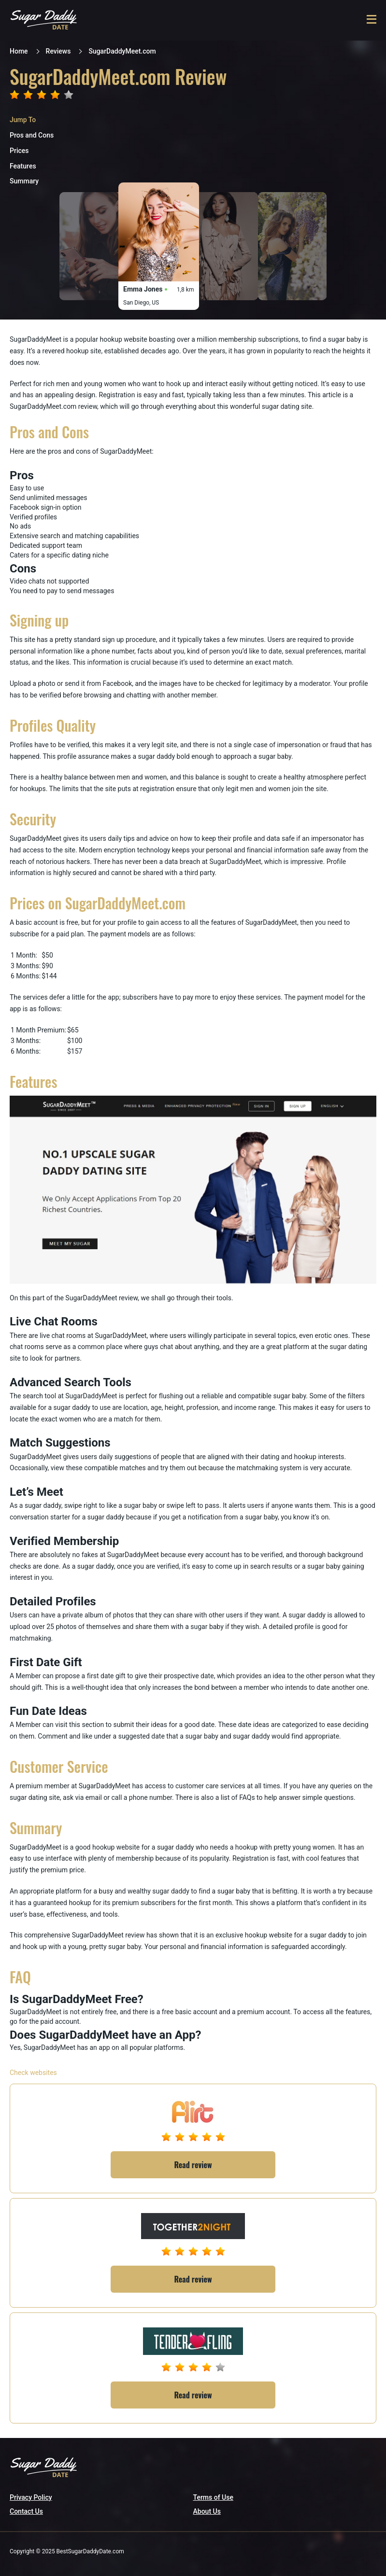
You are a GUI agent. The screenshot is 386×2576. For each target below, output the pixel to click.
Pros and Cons (32, 135)
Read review (193, 2165)
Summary (24, 181)
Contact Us (26, 2511)
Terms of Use (213, 2497)
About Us (207, 2511)
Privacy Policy (31, 2497)
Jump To (23, 120)
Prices (19, 150)
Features (23, 166)
